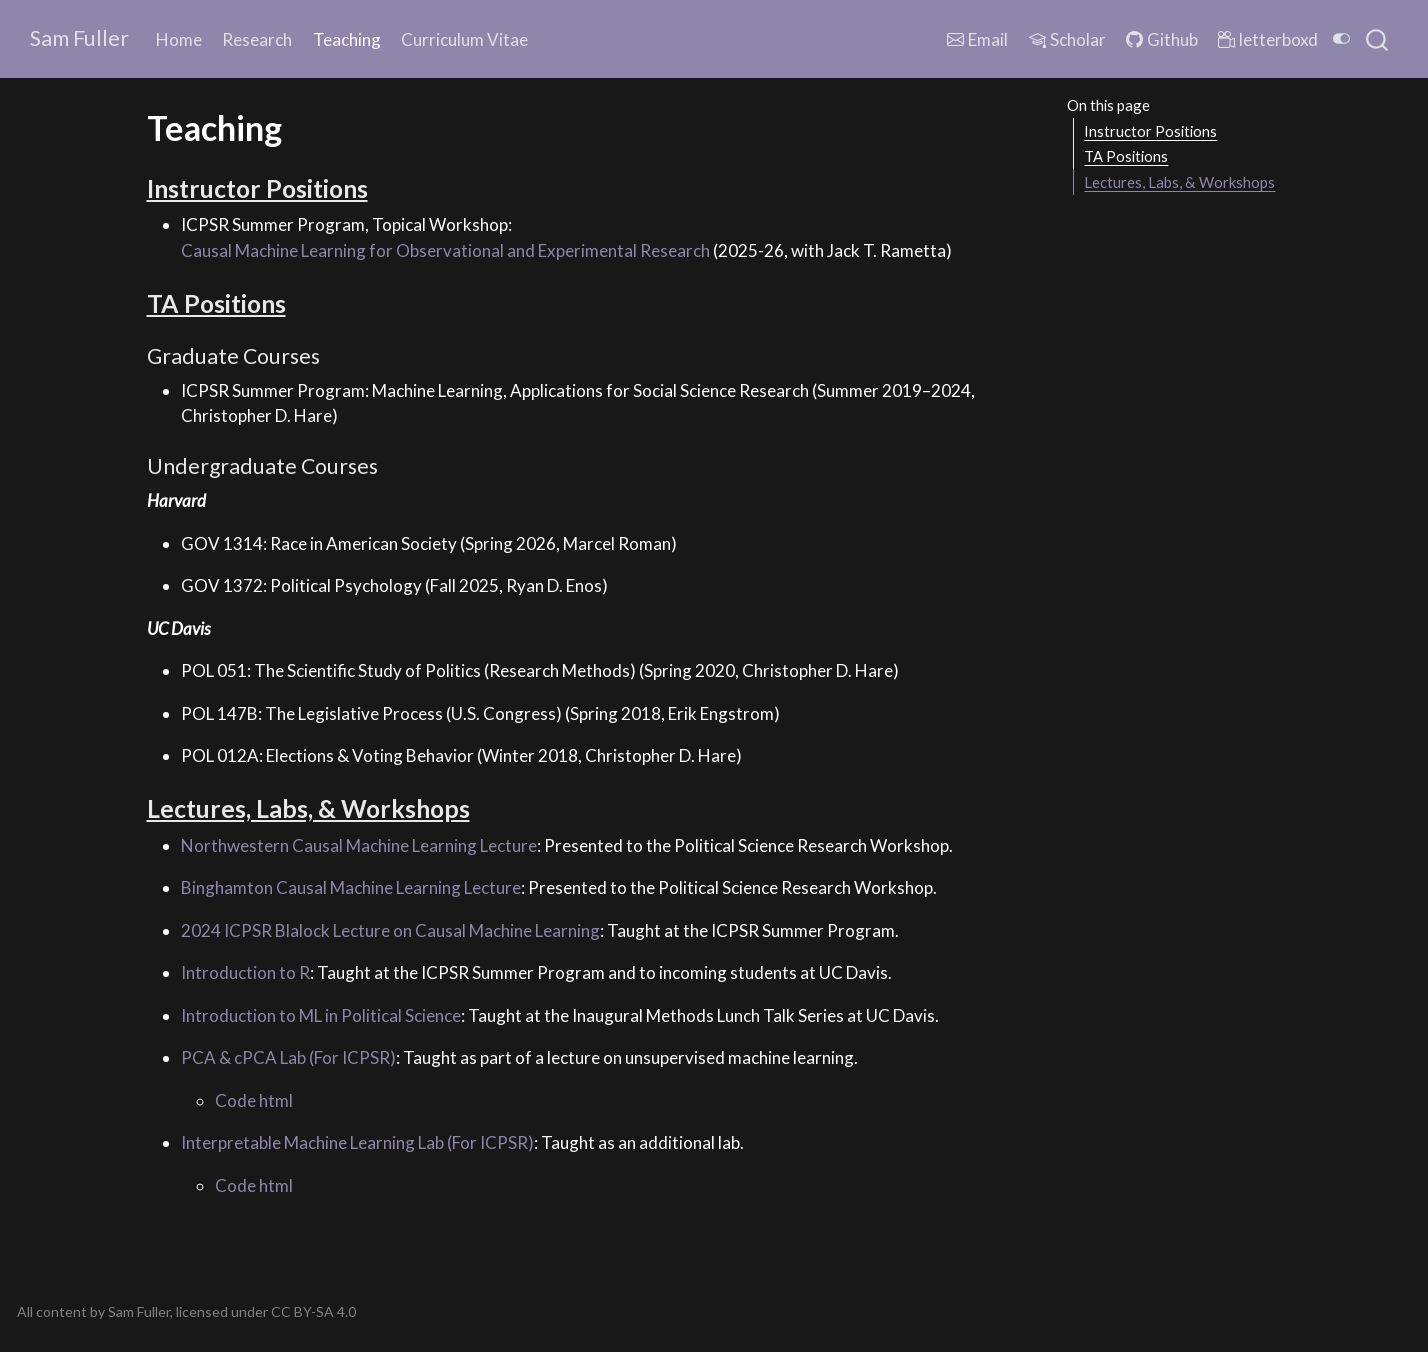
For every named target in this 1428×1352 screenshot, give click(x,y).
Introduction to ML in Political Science (321, 1015)
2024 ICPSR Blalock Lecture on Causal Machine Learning (390, 930)
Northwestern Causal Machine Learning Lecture (359, 845)
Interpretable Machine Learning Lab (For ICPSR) (357, 1142)
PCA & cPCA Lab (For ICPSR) (288, 1057)
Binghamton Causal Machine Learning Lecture (351, 887)
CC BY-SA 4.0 (313, 1311)
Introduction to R (245, 972)
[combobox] (1378, 39)
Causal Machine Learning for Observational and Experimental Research (445, 250)
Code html (254, 1100)
